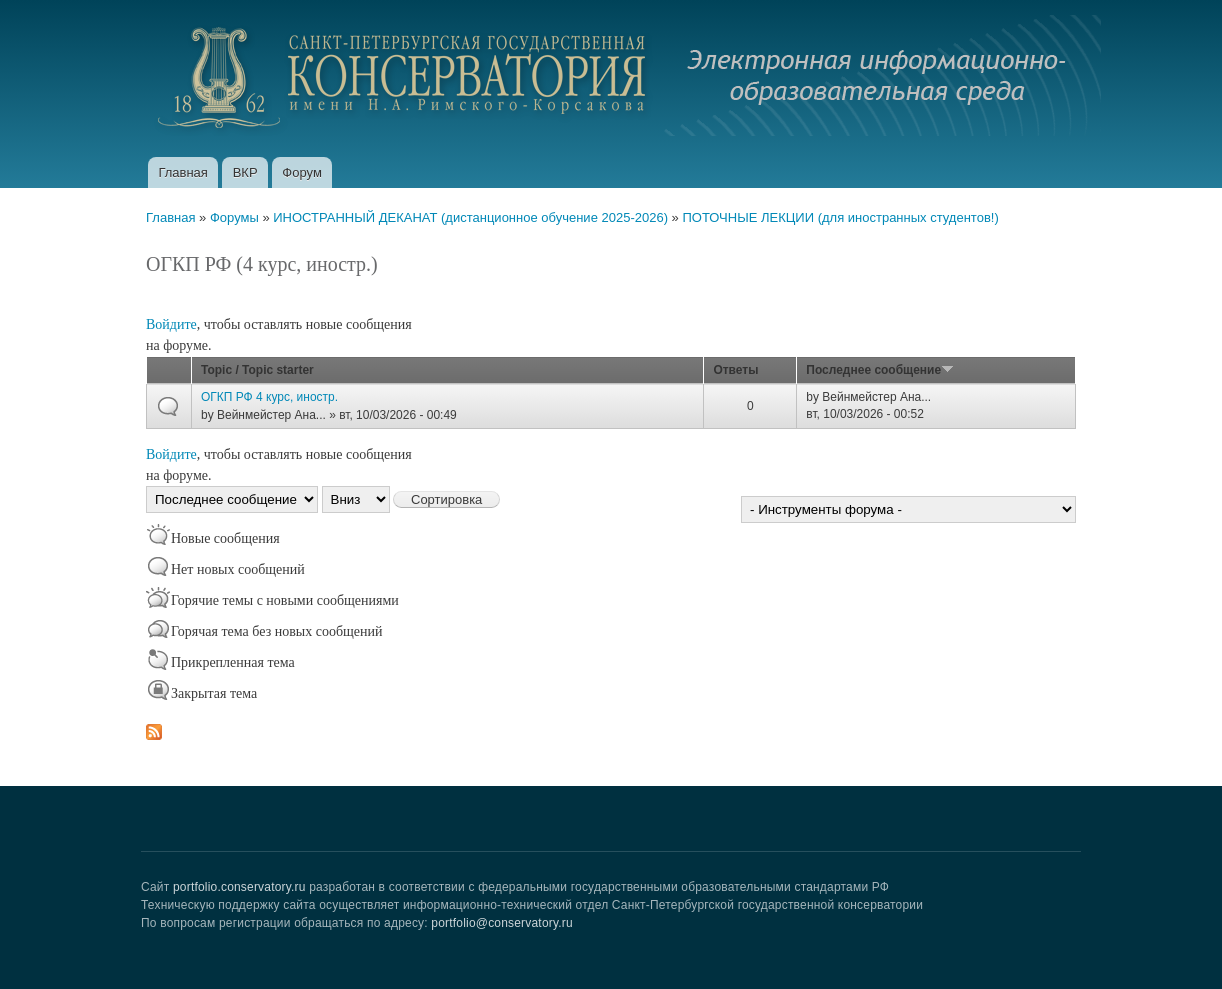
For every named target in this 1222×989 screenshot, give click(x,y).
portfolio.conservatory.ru (239, 887)
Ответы (735, 370)
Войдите (171, 324)
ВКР (245, 172)
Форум (302, 172)
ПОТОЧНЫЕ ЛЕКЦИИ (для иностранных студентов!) (840, 217)
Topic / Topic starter (257, 370)
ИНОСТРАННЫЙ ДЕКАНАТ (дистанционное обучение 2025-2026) (470, 217)
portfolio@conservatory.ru (502, 923)
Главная (182, 172)
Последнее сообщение (880, 370)
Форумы (234, 217)
